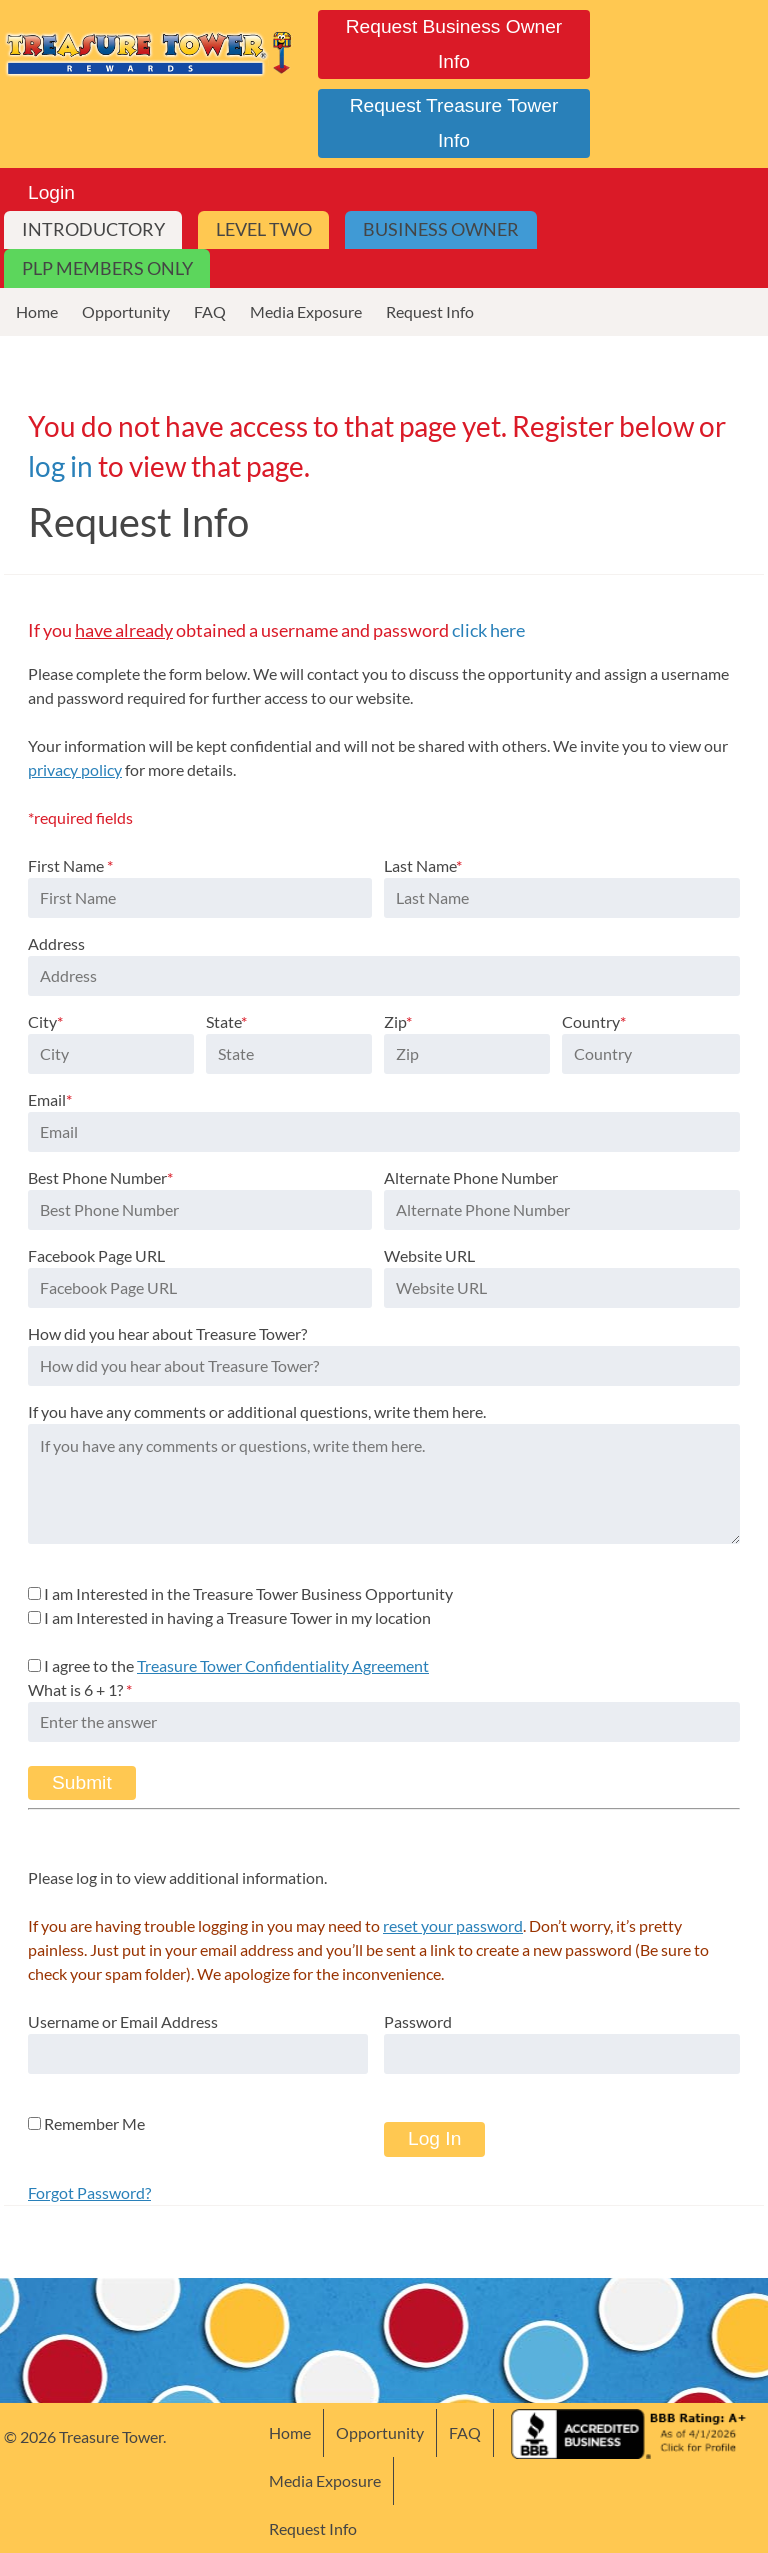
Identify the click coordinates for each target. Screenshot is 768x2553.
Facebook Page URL (96, 1255)
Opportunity (126, 311)
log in (60, 466)
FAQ (210, 311)
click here (488, 630)
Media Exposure (306, 311)
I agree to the (236, 1665)
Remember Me (86, 2123)
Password (418, 2021)
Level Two (264, 229)
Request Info (430, 311)
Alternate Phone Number (471, 1177)
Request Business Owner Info (454, 44)
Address (56, 943)
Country (594, 1021)
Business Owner (441, 229)
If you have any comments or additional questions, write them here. (257, 1411)
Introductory (93, 229)
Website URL (429, 1255)
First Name (70, 865)
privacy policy (75, 769)
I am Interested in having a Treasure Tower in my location (237, 1617)
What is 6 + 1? (80, 1689)
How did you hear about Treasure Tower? (167, 1333)
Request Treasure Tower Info (454, 123)
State (226, 1021)
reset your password (453, 1925)
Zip (398, 1021)
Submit (82, 1782)
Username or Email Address (123, 2021)
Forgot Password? (89, 2192)
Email (50, 1099)
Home (37, 311)
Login (51, 192)
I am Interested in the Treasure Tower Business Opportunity (248, 1593)
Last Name (423, 865)
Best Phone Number (100, 1177)
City (45, 1021)
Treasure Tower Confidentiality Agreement (283, 1665)
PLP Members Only (107, 268)
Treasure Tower (150, 52)
